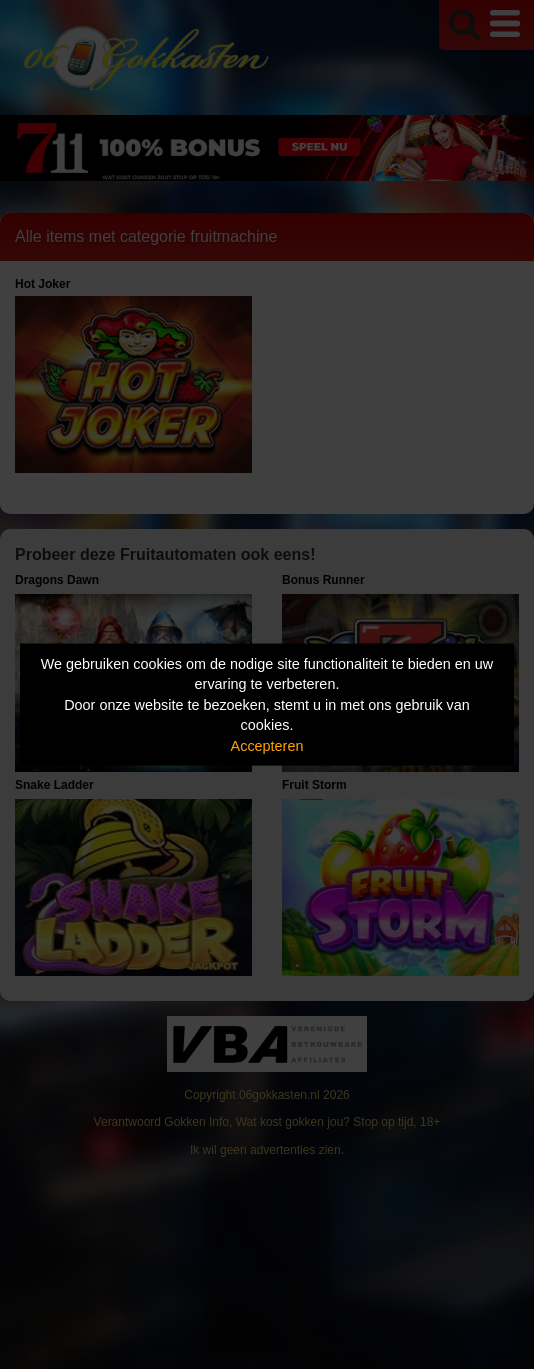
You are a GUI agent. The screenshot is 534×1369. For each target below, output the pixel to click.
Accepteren (267, 745)
